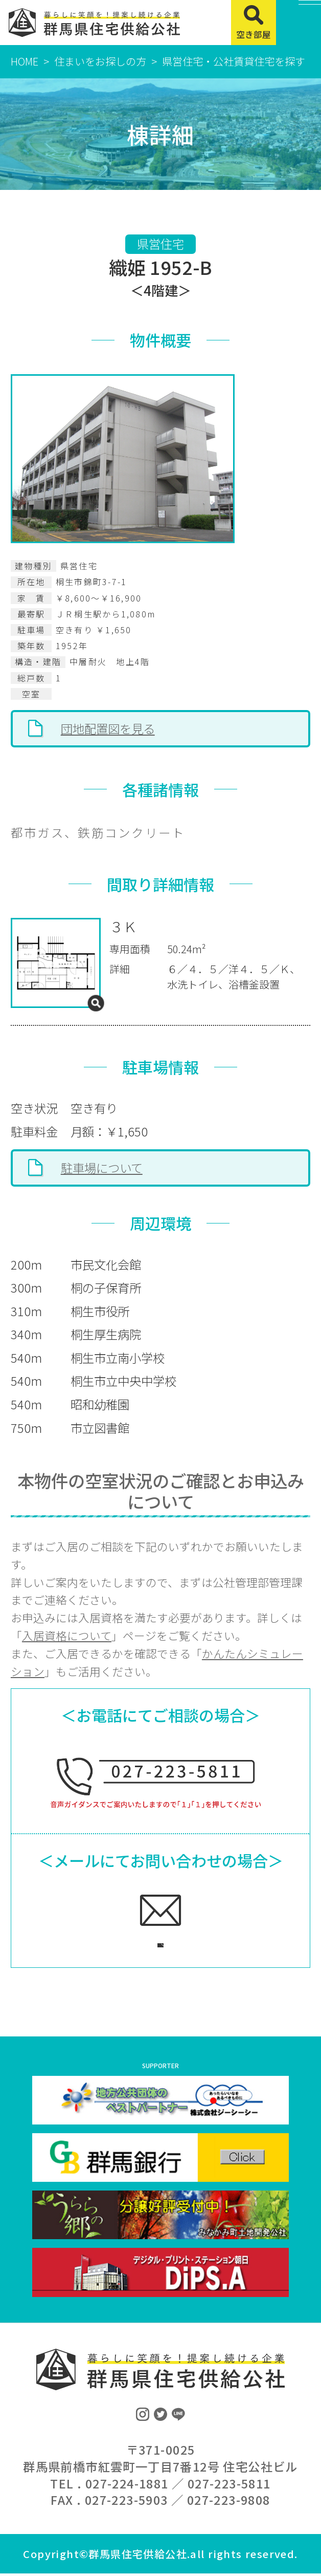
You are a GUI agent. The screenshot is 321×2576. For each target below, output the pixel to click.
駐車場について (102, 1167)
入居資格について (66, 1635)
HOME (24, 61)
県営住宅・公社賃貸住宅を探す (233, 61)
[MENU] (298, 22)
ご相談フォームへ (145, 1942)
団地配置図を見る (108, 728)
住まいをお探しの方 (100, 61)
